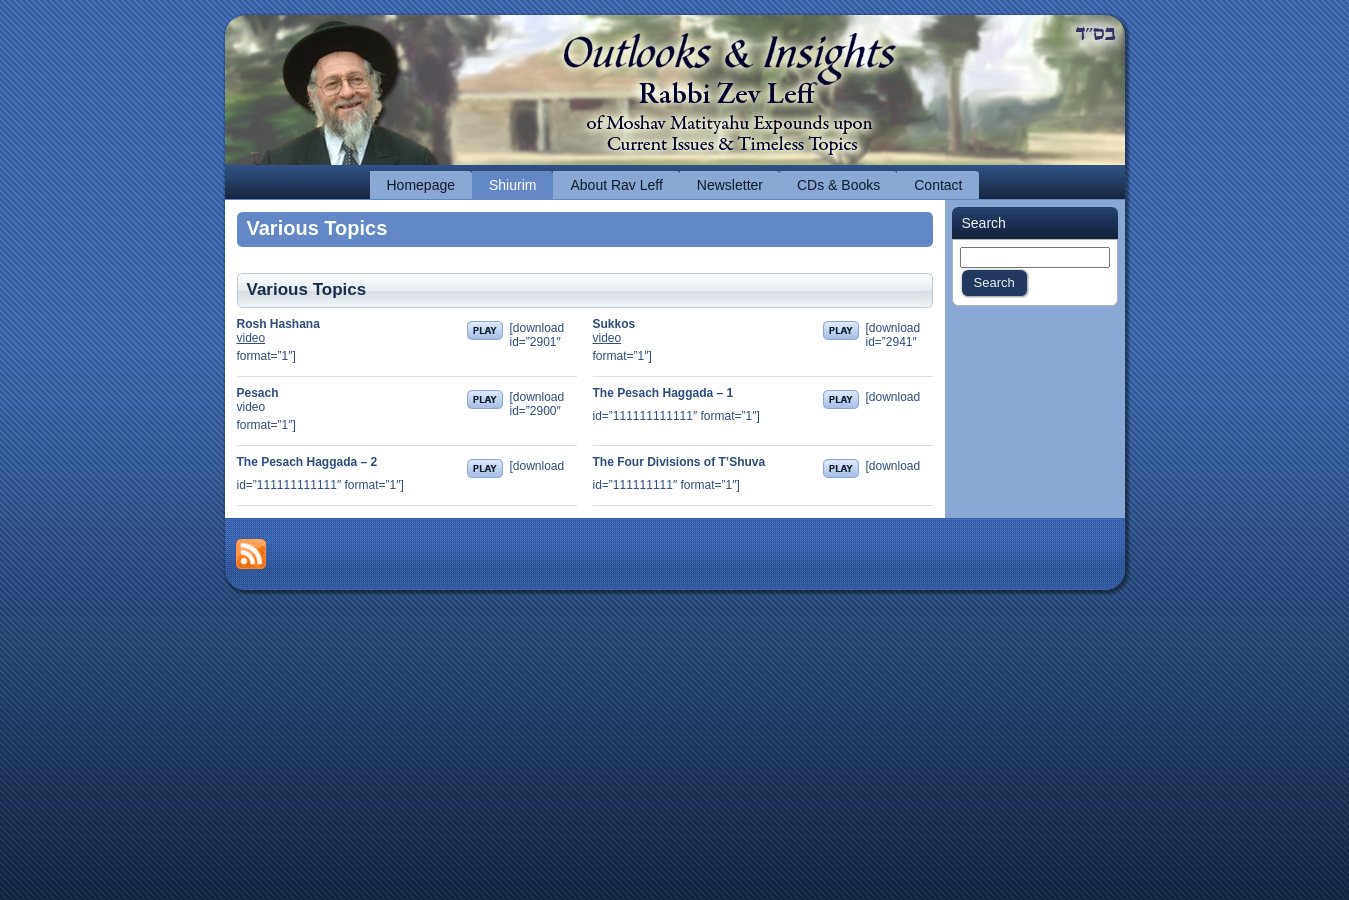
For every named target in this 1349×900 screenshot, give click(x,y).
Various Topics (317, 228)
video (251, 338)
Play (485, 330)
